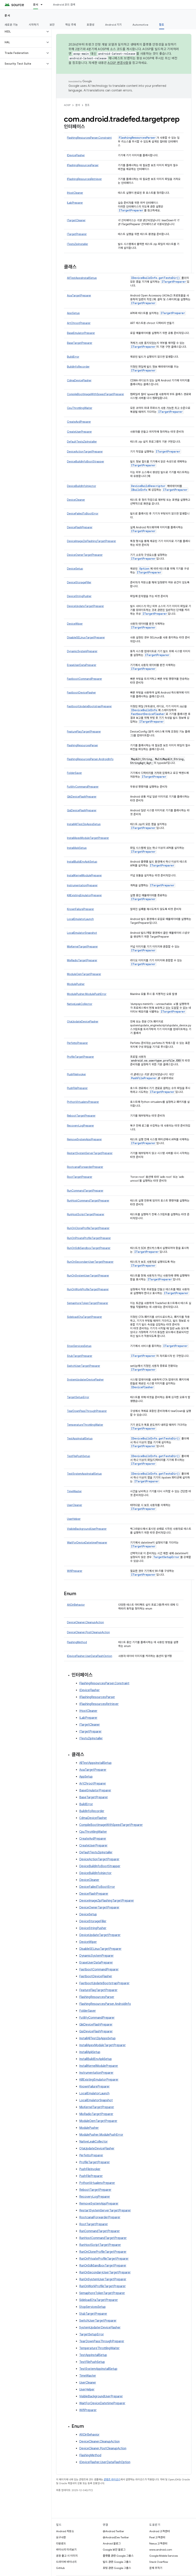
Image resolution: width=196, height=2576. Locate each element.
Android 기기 (113, 24)
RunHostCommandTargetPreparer (88, 1200)
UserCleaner (74, 1505)
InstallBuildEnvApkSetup (82, 861)
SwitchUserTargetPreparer (83, 1366)
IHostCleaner (75, 193)
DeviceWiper (75, 623)
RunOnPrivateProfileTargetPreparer (89, 1238)
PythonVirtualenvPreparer (83, 1102)
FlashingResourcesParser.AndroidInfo (90, 759)
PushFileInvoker (76, 1074)
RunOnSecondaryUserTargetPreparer (90, 1262)
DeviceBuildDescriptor (148, 486)
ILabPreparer (75, 202)
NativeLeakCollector (79, 1004)
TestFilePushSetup (78, 1456)
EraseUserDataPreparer (81, 665)
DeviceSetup (75, 568)
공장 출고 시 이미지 (67, 2555)
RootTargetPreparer (79, 1177)
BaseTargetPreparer (79, 343)
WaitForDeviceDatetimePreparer (87, 1542)
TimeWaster (74, 1491)
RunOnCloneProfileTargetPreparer (88, 1228)
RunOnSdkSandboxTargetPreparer (88, 1248)
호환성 (90, 24)
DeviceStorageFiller (79, 582)
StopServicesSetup (79, 1346)
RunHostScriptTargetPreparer (85, 1214)
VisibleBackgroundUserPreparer (87, 1529)
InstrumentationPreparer (82, 885)
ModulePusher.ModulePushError (86, 994)
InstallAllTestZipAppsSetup (84, 824)
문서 (7, 15)
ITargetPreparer (131, 210)
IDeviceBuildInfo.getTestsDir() (155, 278)
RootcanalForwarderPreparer (85, 1167)
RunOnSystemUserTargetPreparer (88, 1275)
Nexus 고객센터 (158, 2543)
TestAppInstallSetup (80, 1438)
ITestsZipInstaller (77, 244)
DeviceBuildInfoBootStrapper (85, 461)
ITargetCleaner (76, 220)
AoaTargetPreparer (79, 295)
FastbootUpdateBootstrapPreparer (89, 706)
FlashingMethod (77, 1642)
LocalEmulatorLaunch (80, 919)
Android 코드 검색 (64, 4)
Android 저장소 (65, 2531)
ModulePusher (76, 984)
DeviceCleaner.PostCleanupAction (88, 1632)
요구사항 (61, 2537)
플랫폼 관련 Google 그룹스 (118, 2555)
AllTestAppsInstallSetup (82, 278)
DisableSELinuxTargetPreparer (86, 637)
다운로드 (61, 2543)
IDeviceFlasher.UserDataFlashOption (89, 1656)
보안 (52, 24)
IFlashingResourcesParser (83, 165)
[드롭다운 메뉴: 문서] (43, 4)
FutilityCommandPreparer (83, 786)
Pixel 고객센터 (157, 2537)
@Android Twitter (113, 2531)
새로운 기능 (11, 24)
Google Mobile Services (163, 2555)
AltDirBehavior (76, 1604)
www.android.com (160, 2549)
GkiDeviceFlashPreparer (81, 796)
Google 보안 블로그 (114, 2549)
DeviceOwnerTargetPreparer (85, 555)
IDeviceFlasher (76, 155)
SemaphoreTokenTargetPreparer (87, 1303)
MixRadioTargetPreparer (82, 960)
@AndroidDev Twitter (116, 2537)
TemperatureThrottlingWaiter (85, 1424)
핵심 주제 (70, 24)
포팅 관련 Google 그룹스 (117, 2568)
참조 (87, 105)
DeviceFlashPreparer (79, 527)
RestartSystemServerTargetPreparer (90, 1153)
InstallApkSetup (77, 848)
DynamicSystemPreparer (82, 651)
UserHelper (74, 1519)
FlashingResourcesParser (137, 137)
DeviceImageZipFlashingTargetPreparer (91, 541)
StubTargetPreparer (79, 1356)
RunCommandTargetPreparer (85, 1190)
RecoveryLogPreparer (80, 1125)
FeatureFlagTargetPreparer (84, 731)
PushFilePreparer (144, 1078)
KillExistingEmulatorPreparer (84, 895)
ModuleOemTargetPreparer (84, 974)
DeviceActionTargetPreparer (85, 451)
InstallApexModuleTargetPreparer (88, 838)
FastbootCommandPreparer (84, 679)
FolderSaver (74, 773)
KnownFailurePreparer (80, 909)
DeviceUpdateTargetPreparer (85, 606)
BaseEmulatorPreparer (81, 333)
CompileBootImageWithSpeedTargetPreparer (95, 394)
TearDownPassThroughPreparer (87, 1411)
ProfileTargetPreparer (80, 1056)
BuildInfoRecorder (78, 366)
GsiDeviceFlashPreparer (81, 810)
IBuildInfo (139, 490)
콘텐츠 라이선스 (112, 2479)
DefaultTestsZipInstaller (82, 441)
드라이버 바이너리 (66, 2562)
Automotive (140, 24)
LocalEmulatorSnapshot (82, 933)
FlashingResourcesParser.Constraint (89, 137)
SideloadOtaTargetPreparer (84, 1317)
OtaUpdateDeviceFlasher (82, 1021)
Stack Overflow (158, 2562)
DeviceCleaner (76, 500)
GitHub (60, 2568)
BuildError (73, 356)
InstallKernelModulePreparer (84, 875)
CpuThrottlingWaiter (79, 408)
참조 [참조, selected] (161, 24)
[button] (22, 31)
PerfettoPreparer (77, 1043)
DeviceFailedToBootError (82, 513)
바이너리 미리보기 (66, 2549)
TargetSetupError (78, 1397)
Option (144, 568)
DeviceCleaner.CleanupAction (85, 1622)
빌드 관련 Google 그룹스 (117, 2562)
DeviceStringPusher (79, 596)
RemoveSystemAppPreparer (84, 1139)
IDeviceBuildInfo (144, 710)
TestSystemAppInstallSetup (84, 1473)
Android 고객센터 (159, 2531)
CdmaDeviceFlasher (79, 380)
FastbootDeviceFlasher (81, 692)
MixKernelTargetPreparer (82, 946)
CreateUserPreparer (79, 431)
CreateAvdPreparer (79, 421)
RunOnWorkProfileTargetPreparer (88, 1289)
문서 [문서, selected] (35, 4)
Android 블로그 (112, 2543)
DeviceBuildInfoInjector (81, 486)
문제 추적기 (155, 2568)
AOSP (67, 105)
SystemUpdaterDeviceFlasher (85, 1379)
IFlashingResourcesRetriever (84, 179)
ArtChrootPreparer (79, 323)
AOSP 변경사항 (118, 63)
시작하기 (34, 24)
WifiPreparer (74, 1571)
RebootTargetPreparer (81, 1115)
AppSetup (73, 313)
